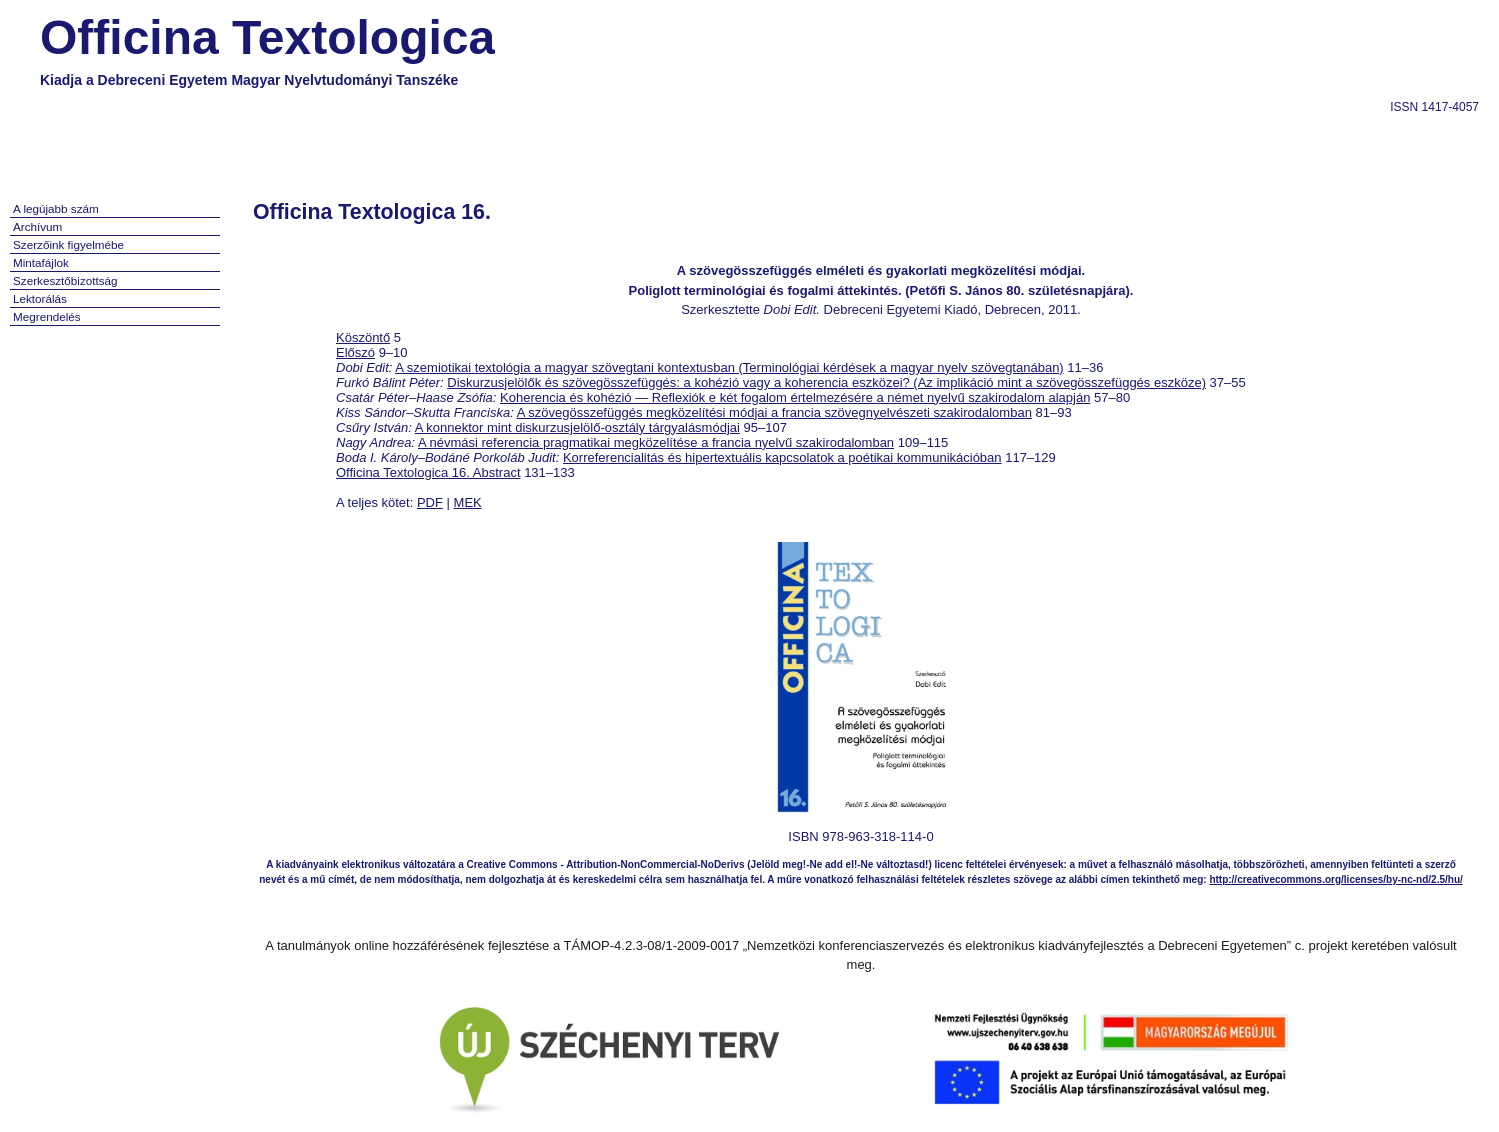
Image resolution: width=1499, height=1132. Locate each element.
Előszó (355, 352)
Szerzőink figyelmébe (68, 244)
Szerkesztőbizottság (65, 280)
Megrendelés (47, 316)
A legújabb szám (56, 208)
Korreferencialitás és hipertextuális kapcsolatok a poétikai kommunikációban (782, 457)
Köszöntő (363, 337)
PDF (430, 502)
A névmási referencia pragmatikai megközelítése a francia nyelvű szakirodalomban (656, 442)
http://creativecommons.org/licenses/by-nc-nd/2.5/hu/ (1335, 879)
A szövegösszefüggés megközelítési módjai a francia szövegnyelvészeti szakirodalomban (774, 412)
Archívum (37, 226)
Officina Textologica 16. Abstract (428, 472)
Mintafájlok (41, 262)
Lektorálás (40, 298)
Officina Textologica (267, 37)
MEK (468, 502)
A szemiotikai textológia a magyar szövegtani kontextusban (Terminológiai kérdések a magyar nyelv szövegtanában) (729, 367)
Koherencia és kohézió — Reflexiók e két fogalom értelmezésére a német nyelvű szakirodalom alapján (795, 397)
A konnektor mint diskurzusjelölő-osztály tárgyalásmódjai (577, 427)
